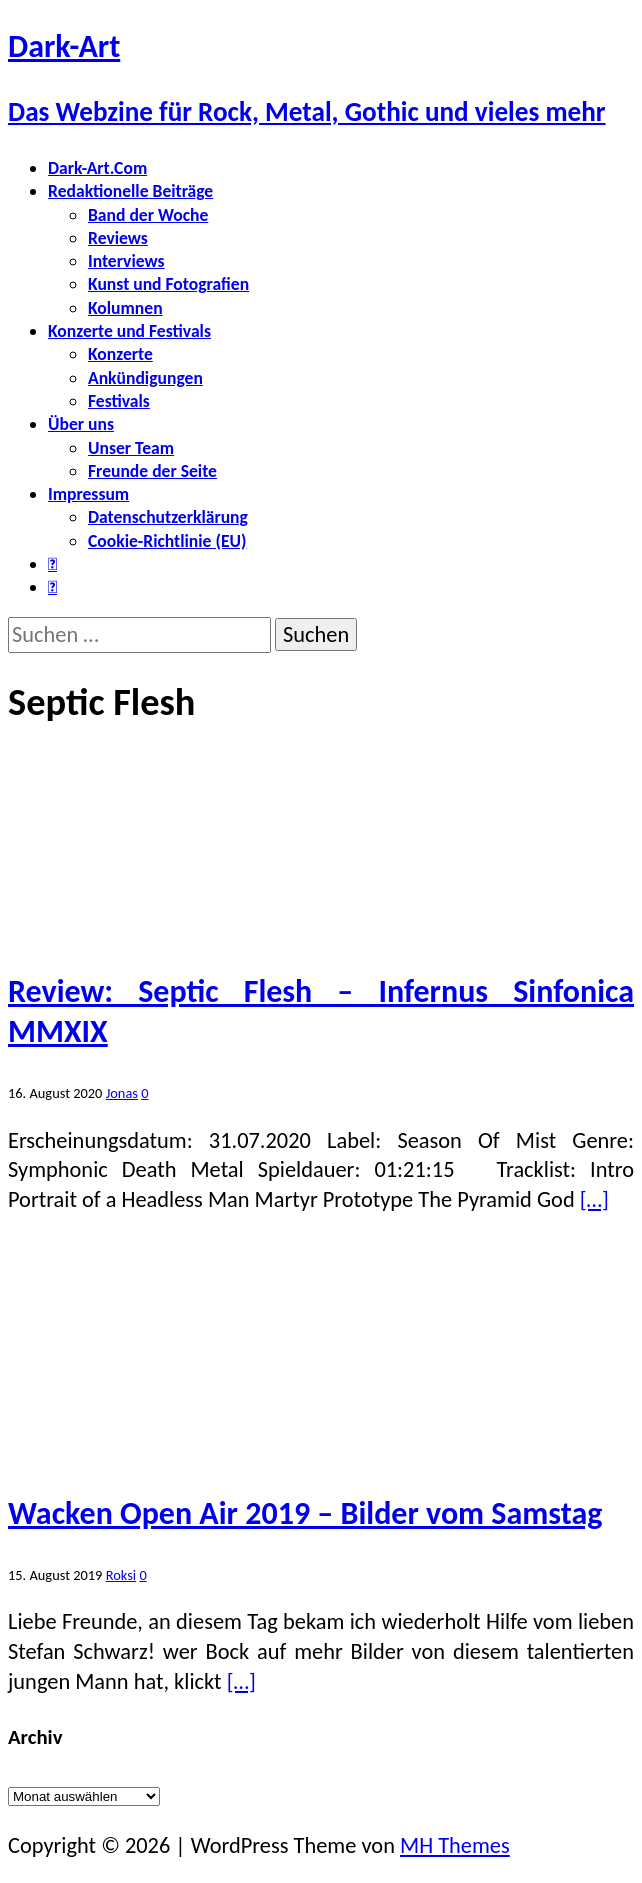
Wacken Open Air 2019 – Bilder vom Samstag (305, 1513)
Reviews (118, 238)
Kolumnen (125, 308)
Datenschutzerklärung (168, 517)
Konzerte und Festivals (129, 331)
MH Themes (455, 1845)
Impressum (88, 494)
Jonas (122, 1093)
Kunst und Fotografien (168, 284)
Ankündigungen (145, 378)
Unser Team (131, 448)
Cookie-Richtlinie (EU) (167, 541)
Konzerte (120, 354)
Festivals (119, 401)
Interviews (126, 261)
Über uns (81, 424)
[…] (594, 1199)
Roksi (121, 1575)
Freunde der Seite (152, 471)
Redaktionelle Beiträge (130, 191)
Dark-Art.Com (97, 168)
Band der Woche (148, 215)
